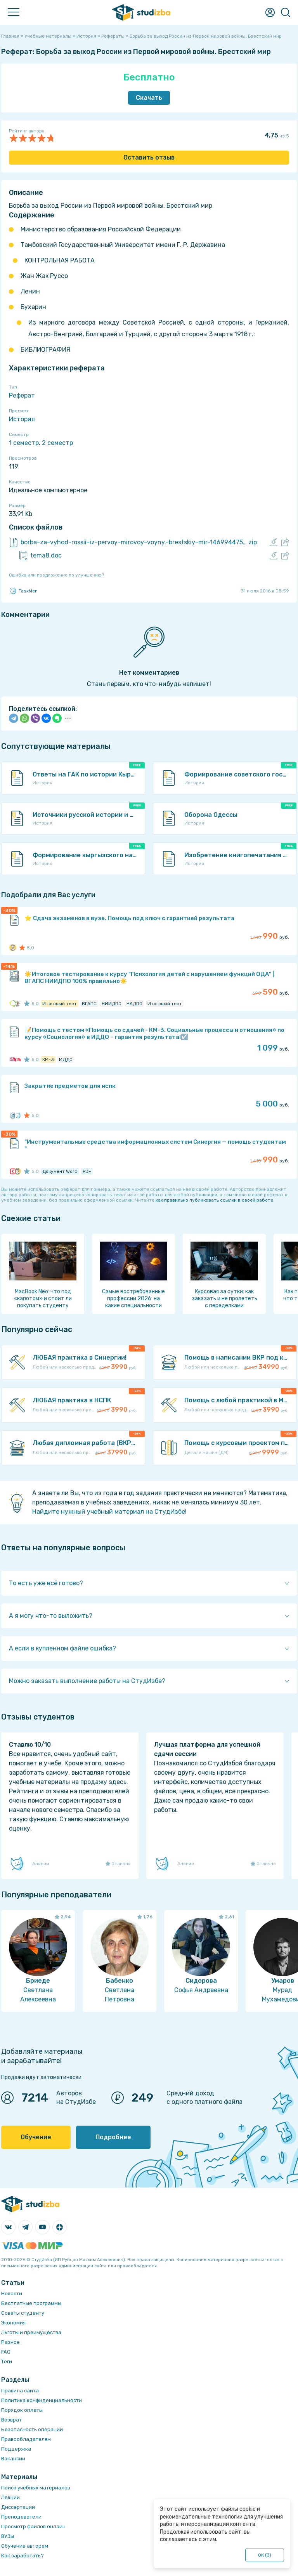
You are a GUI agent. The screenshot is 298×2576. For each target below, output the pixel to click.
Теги (6, 2361)
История (22, 419)
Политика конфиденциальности (41, 2400)
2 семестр (57, 442)
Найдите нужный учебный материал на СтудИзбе (108, 1511)
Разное (10, 2342)
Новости (11, 2293)
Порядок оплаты (22, 2410)
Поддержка (16, 2449)
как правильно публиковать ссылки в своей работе (214, 1200)
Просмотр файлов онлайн (33, 2526)
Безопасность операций (32, 2429)
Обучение (36, 2137)
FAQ (5, 2352)
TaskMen (23, 591)
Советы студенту (22, 2313)
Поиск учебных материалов (35, 2488)
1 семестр (24, 442)
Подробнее (113, 2137)
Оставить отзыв (149, 157)
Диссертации (18, 2507)
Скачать (149, 97)
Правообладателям (26, 2439)
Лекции (10, 2497)
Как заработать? (22, 2556)
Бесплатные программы (31, 2303)
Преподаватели (21, 2517)
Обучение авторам (24, 2546)
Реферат (22, 395)
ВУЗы (7, 2536)
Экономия (13, 2323)
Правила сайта (20, 2391)
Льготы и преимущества (31, 2332)
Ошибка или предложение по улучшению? (56, 575)
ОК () (264, 2555)
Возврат (11, 2420)
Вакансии (13, 2458)
